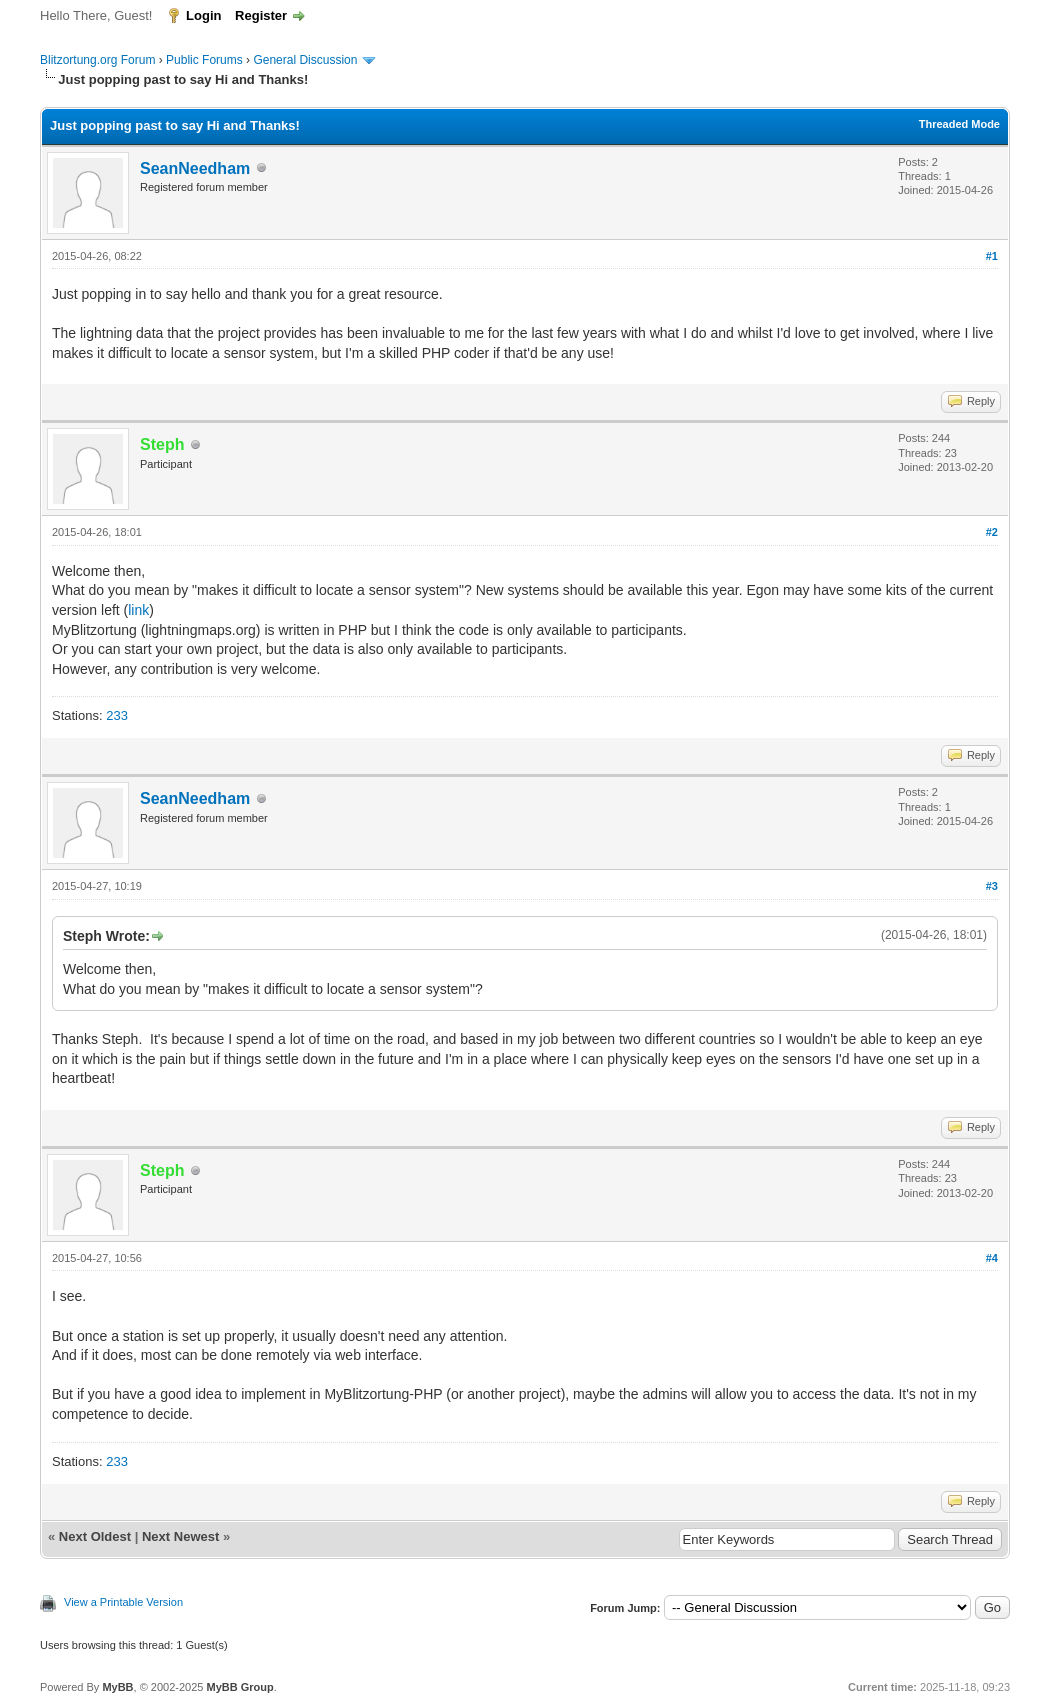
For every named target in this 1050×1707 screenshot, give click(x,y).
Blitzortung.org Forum (97, 60)
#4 (992, 1258)
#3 (992, 886)
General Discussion (305, 60)
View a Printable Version (123, 1602)
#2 (992, 532)
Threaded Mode (959, 124)
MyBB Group (239, 1687)
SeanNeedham (195, 168)
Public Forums (204, 60)
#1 (992, 256)
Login (203, 15)
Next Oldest (95, 1536)
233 (117, 715)
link (138, 610)
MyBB (117, 1687)
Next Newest (180, 1536)
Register (261, 15)
